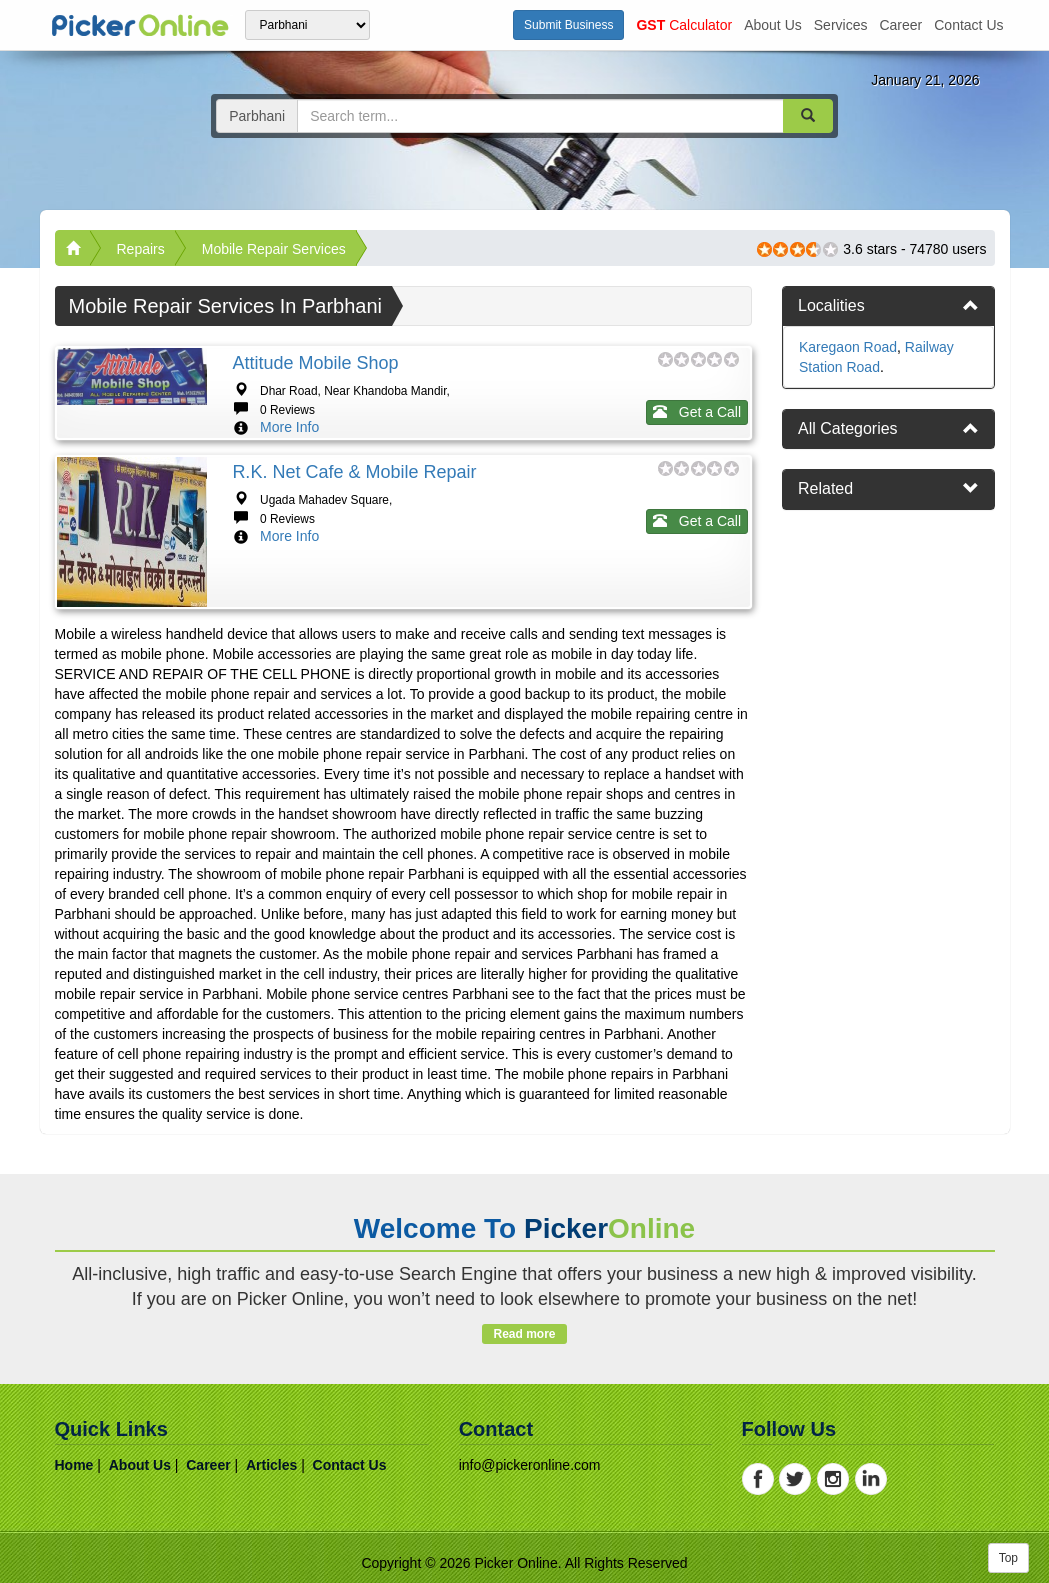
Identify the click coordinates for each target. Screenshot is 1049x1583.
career (900, 25)
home (74, 1465)
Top (1008, 1558)
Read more (524, 1334)
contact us (968, 25)
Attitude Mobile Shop (315, 363)
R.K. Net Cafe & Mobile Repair (354, 472)
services (841, 25)
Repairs (141, 249)
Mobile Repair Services (274, 249)
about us (773, 25)
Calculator (684, 25)
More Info (289, 427)
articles (271, 1465)
